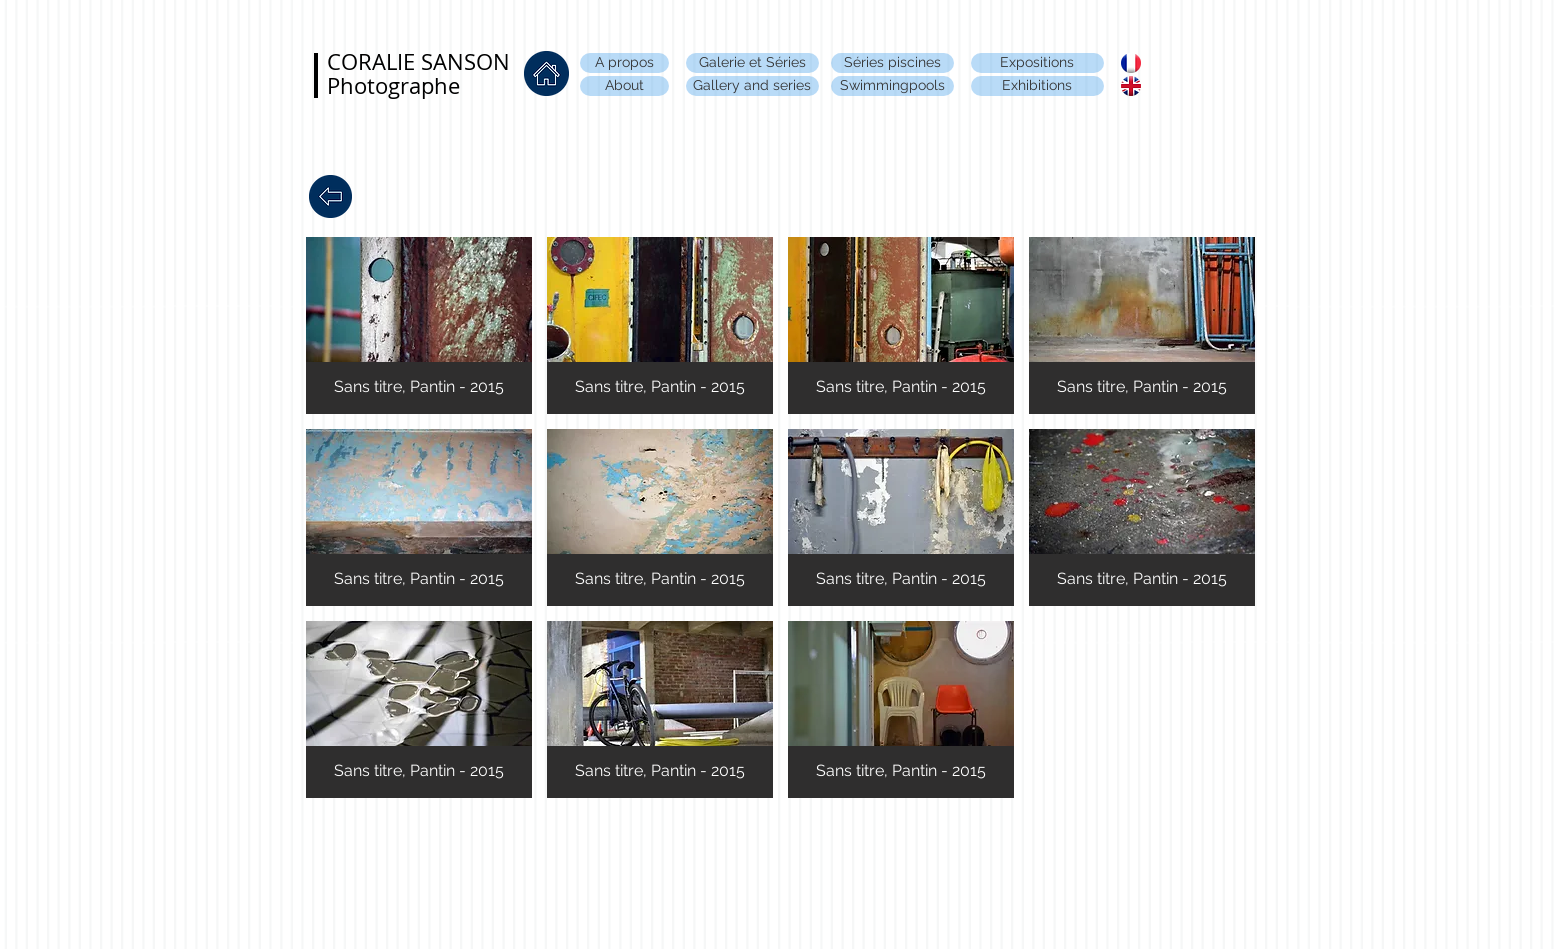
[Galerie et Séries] (752, 63)
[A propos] (624, 63)
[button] (419, 325)
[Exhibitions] (1037, 86)
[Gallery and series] (752, 86)
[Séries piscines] (892, 63)
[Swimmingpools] (892, 86)
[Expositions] (1037, 63)
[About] (624, 86)
